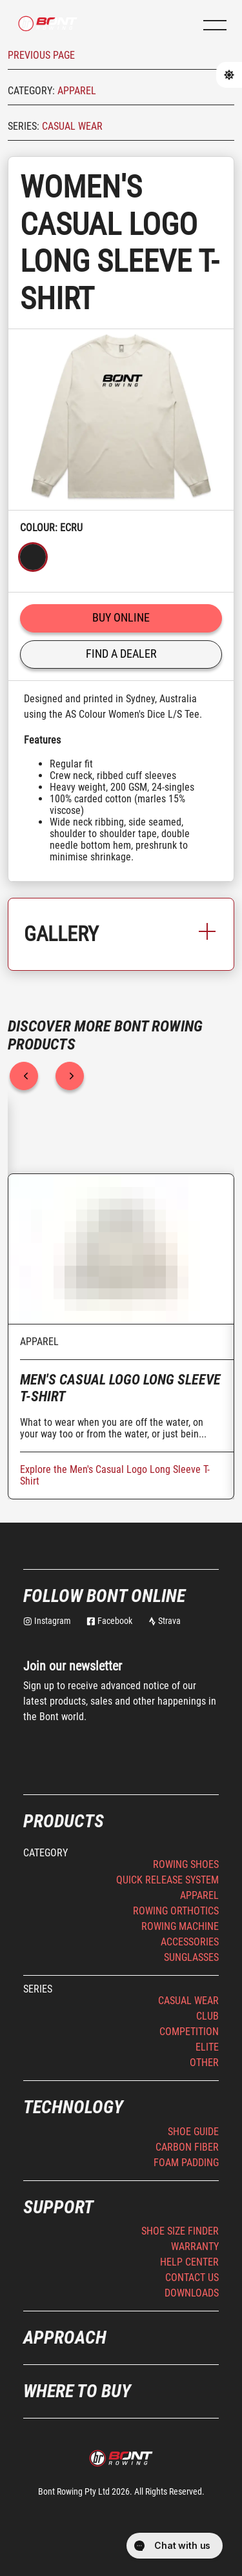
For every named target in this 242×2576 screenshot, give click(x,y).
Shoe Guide (193, 2131)
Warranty (195, 2246)
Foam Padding (186, 2162)
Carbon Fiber (187, 2147)
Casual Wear (72, 126)
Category (45, 1853)
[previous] (24, 1076)
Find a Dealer (121, 653)
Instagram (47, 1621)
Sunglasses (191, 1957)
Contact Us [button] (192, 2277)
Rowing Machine (180, 1926)
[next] (69, 1076)
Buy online (121, 617)
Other (204, 2062)
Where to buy (77, 2391)
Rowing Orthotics (176, 1911)
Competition (189, 2031)
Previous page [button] (41, 55)
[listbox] (121, 419)
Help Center (189, 2262)
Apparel (76, 91)
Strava (164, 1621)
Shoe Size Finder (180, 2231)
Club (207, 2016)
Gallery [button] (121, 934)
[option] (121, 419)
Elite (207, 2047)
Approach (64, 2337)
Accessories (190, 1942)
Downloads (192, 2293)
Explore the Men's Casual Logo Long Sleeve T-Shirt (115, 1475)
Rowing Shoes (186, 1864)
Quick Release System (167, 1880)
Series (37, 1989)
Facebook (109, 1621)
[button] (215, 25)
